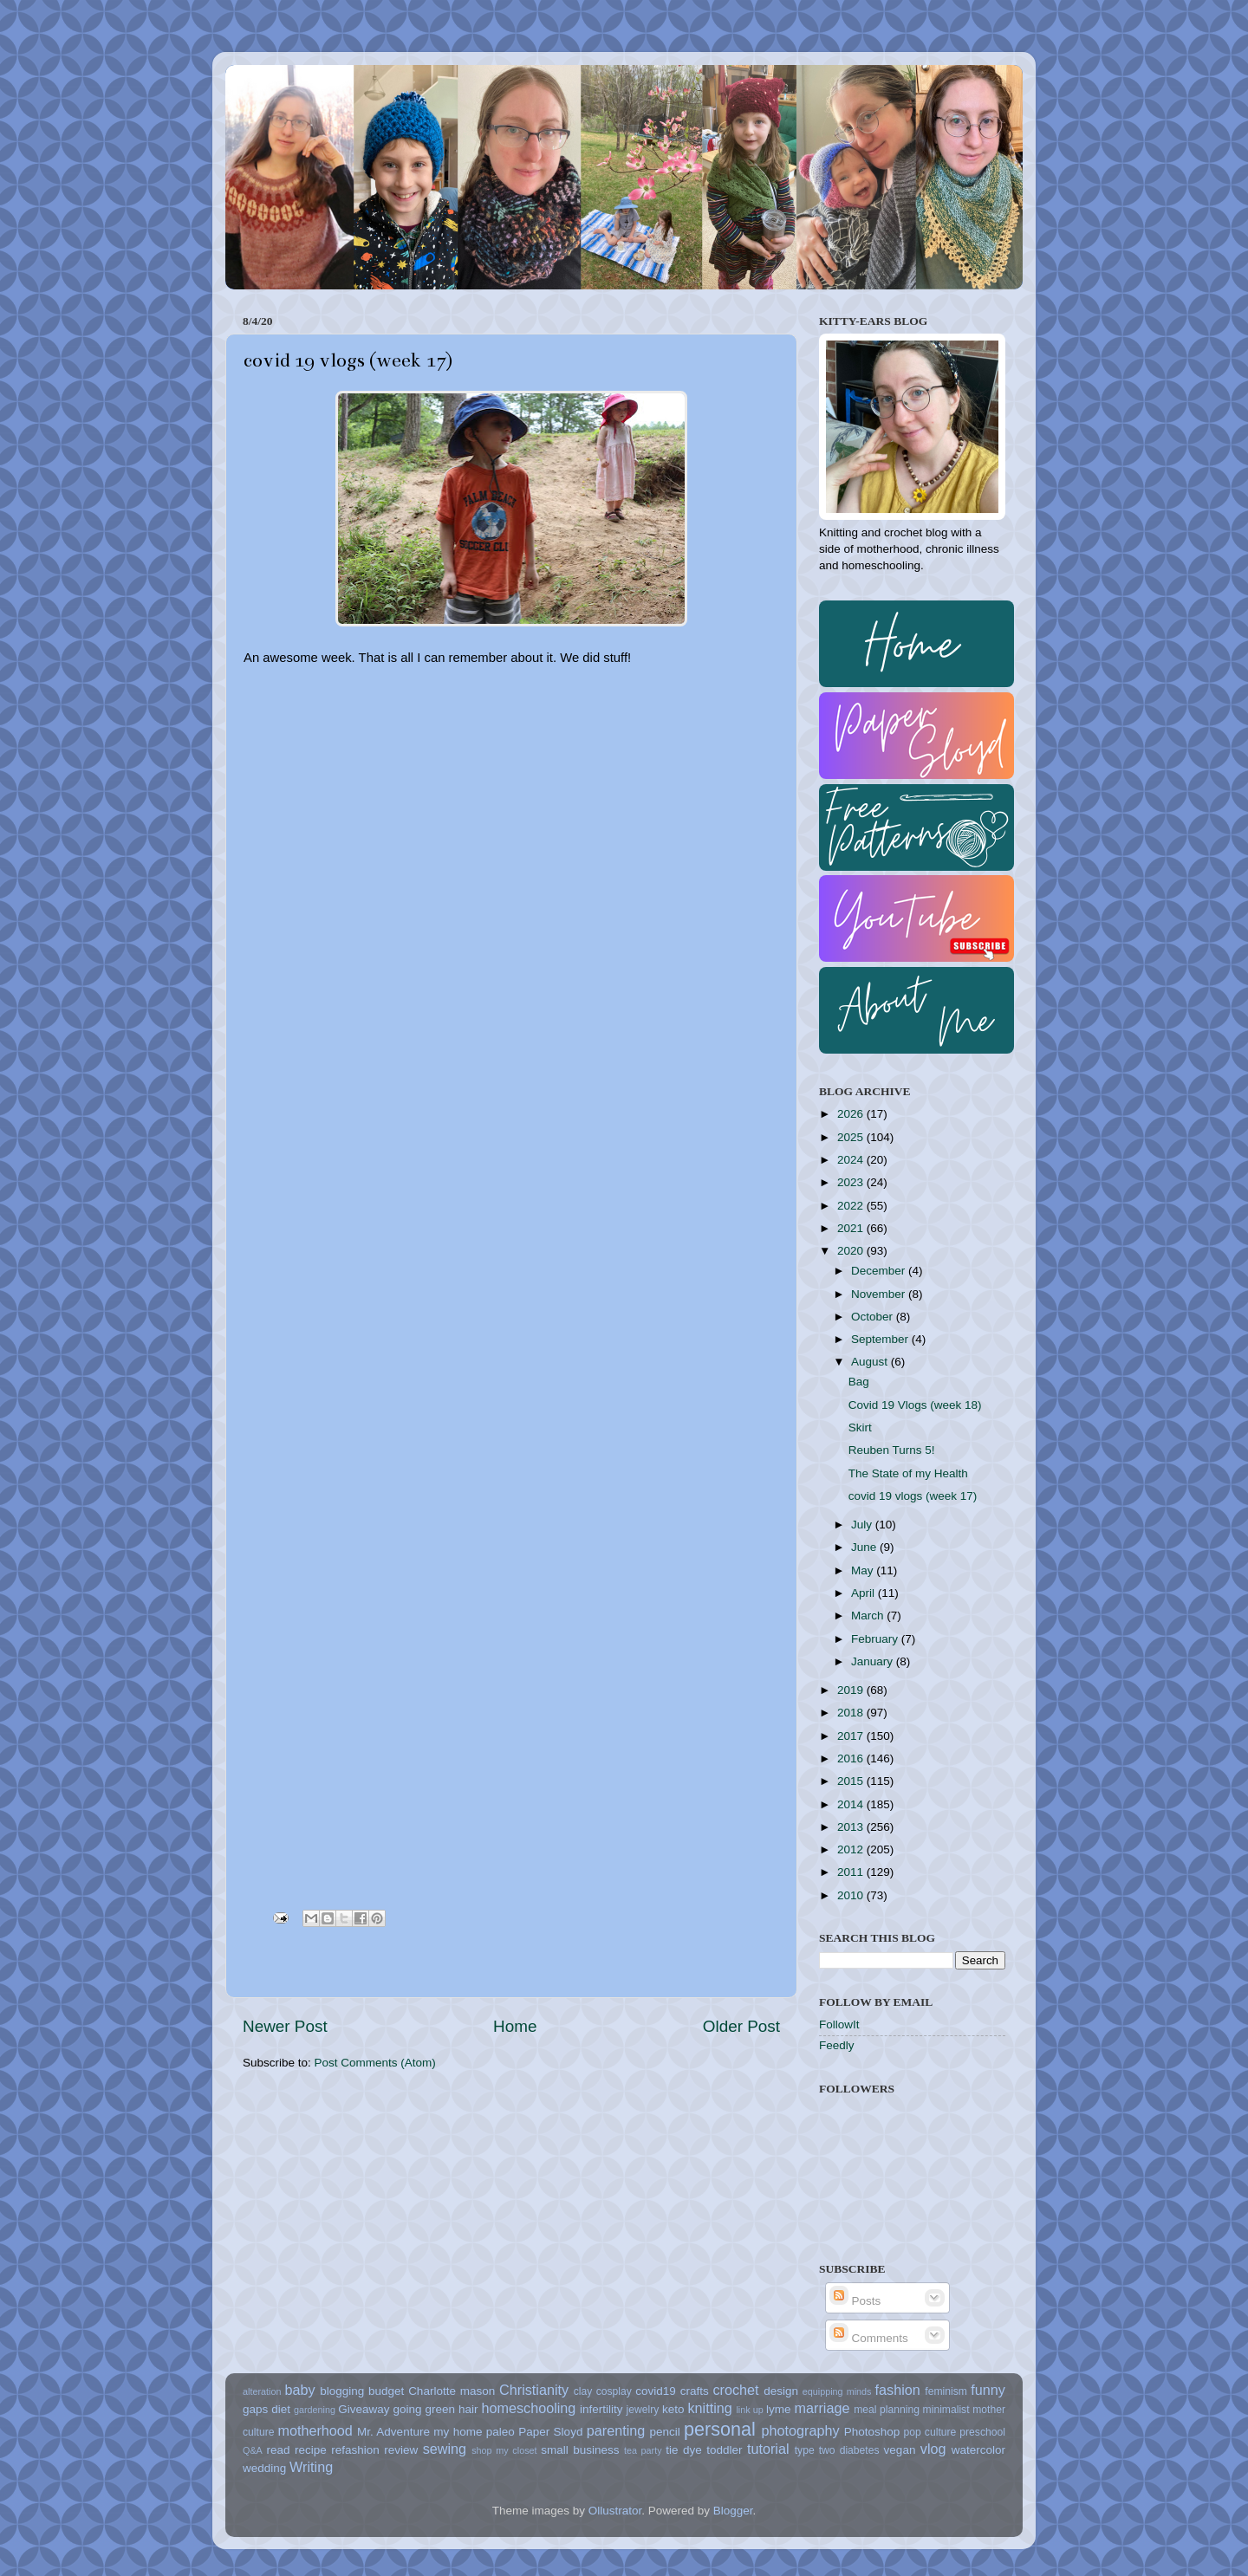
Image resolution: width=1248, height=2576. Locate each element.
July (863, 1524)
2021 (852, 1228)
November (879, 1294)
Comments (868, 2338)
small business (580, 2449)
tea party (643, 2450)
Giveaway (363, 2409)
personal (720, 2429)
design (781, 2391)
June (865, 1547)
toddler (724, 2449)
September (881, 1339)
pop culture (930, 2432)
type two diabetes (837, 2450)
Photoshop (872, 2431)
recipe (311, 2449)
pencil (664, 2431)
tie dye (683, 2449)
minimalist (946, 2410)
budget (386, 2391)
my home (457, 2431)
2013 (852, 1826)
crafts (694, 2391)
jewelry (643, 2410)
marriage (822, 2408)
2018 (852, 1712)
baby (299, 2390)
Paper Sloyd (550, 2431)
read (278, 2449)
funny (988, 2390)
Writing (311, 2467)
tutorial (768, 2448)
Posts (855, 2300)
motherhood (314, 2430)
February (876, 1638)
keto (673, 2409)
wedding (264, 2468)
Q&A (253, 2450)
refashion (355, 2449)
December (879, 1270)
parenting (616, 2430)
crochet (736, 2390)
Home (514, 2026)
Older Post (741, 2026)
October (873, 1316)
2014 (852, 1804)
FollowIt (839, 2024)
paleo (500, 2431)
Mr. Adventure (393, 2431)
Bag (858, 1381)
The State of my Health (908, 1473)
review (401, 2449)
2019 (852, 1690)
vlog (933, 2448)
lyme (778, 2409)
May (863, 1570)
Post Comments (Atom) (375, 2062)
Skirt (860, 1427)
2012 (852, 1849)
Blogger (733, 2510)
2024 (852, 1159)
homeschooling (528, 2408)
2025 (852, 1137)
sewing (444, 2448)
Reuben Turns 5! (891, 1450)
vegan (900, 2449)
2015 (852, 1781)
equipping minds (837, 2391)
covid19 (655, 2391)
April (864, 1592)
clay (583, 2391)
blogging (342, 2391)
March (869, 1615)
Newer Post (285, 2026)
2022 (852, 1205)
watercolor (978, 2449)
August (871, 1361)
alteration (262, 2391)
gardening (314, 2409)
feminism (946, 2391)
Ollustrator (615, 2510)
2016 (852, 1758)
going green (424, 2409)
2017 (852, 1735)
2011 (852, 1871)
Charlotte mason (451, 2391)
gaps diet (266, 2409)
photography (801, 2430)
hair (468, 2409)
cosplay (614, 2391)
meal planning (887, 2410)
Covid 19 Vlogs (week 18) (915, 1404)
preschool (982, 2432)
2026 (852, 1113)
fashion (897, 2390)
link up (749, 2409)
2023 (852, 1182)
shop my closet (503, 2450)
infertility (601, 2409)
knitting (709, 2408)
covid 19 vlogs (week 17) (913, 1495)
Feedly (837, 2045)
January (873, 1661)
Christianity (534, 2390)
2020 (852, 1250)
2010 (852, 1895)
